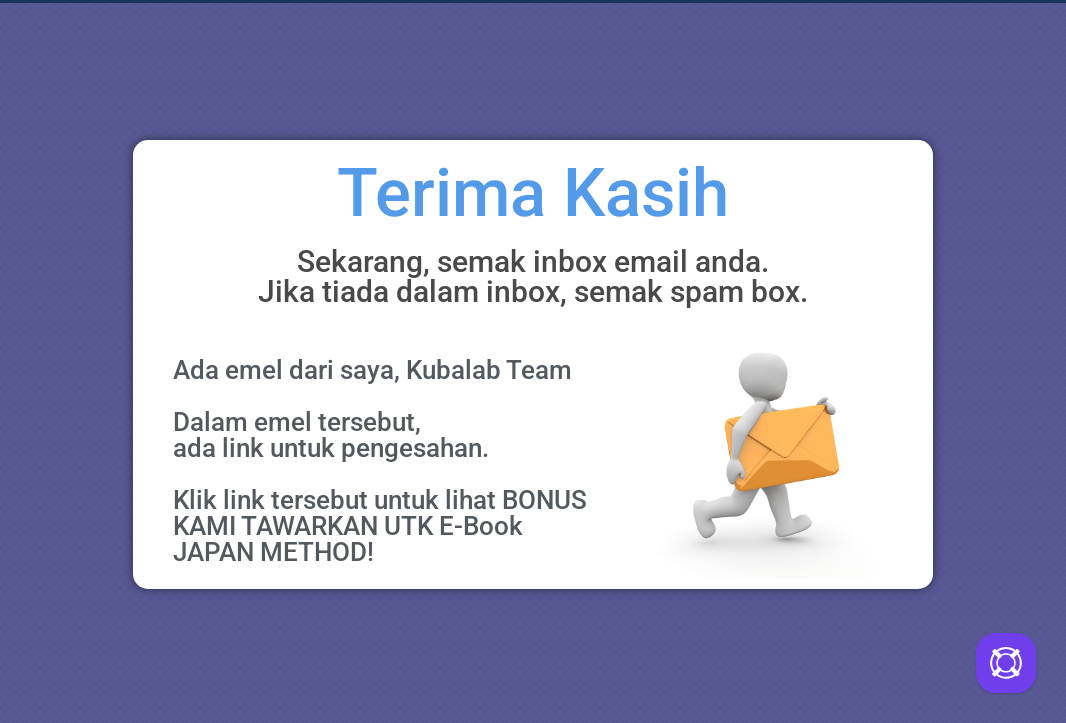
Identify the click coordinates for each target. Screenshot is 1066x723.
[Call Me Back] (1006, 663)
